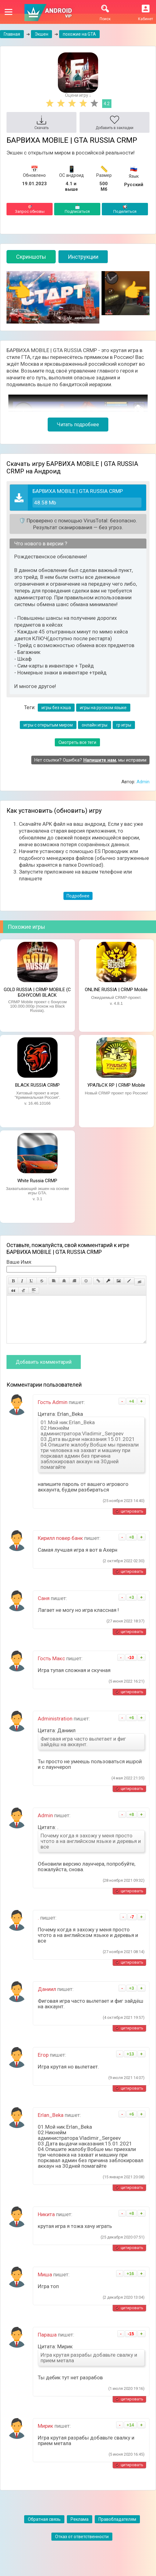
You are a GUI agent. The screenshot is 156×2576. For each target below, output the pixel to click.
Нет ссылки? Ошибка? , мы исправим (90, 760)
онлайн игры (94, 724)
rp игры (123, 724)
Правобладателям (117, 2528)
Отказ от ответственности (82, 2545)
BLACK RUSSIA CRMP (37, 1085)
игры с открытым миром (48, 724)
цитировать (132, 1520)
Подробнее (78, 895)
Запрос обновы (29, 209)
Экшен (41, 34)
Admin (143, 782)
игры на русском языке (103, 707)
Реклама (80, 2528)
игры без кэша (56, 707)
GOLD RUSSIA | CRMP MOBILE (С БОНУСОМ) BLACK (37, 992)
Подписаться (77, 209)
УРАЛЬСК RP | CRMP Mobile (116, 1085)
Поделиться (125, 209)
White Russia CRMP (37, 1180)
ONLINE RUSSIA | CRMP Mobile (116, 989)
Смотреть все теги (77, 742)
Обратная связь (44, 2528)
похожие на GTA (79, 34)
